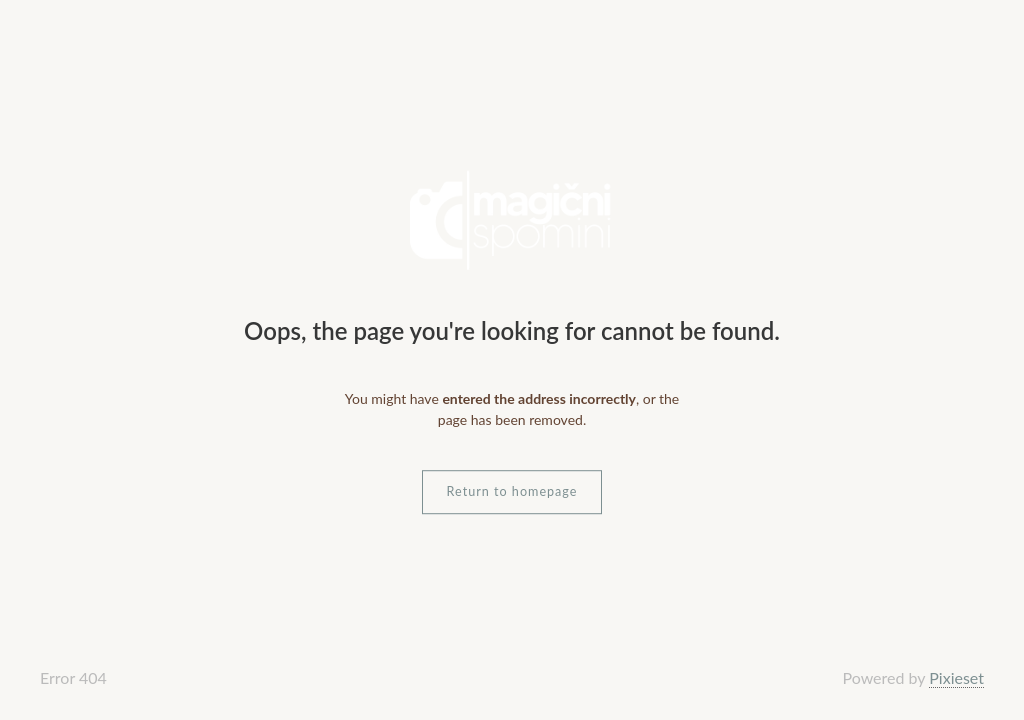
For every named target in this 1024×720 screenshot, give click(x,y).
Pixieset (956, 677)
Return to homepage (512, 491)
